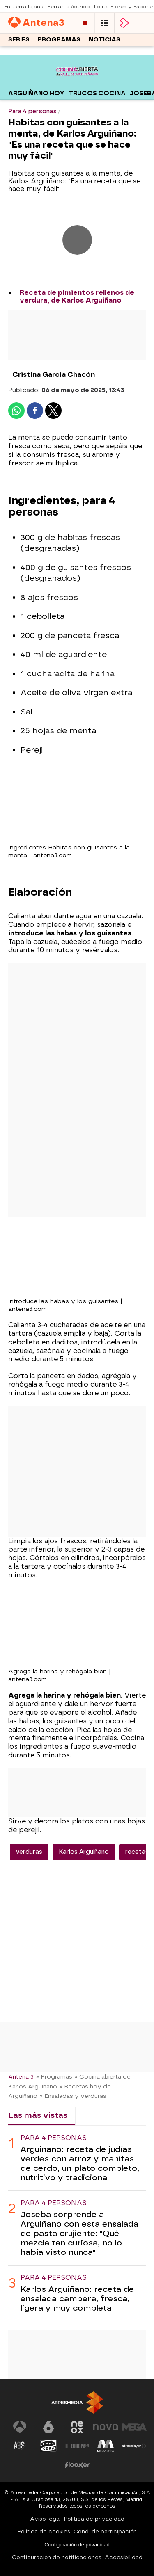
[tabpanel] (77, 2223)
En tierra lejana (24, 6)
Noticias (104, 39)
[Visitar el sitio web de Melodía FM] (105, 2446)
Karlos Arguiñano (84, 1851)
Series (19, 39)
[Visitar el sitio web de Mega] (134, 2427)
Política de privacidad (94, 2519)
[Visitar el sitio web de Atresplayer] (134, 2446)
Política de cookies (44, 2531)
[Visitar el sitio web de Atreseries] (19, 2446)
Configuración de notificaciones (56, 2557)
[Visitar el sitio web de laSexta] (48, 2427)
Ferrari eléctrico (69, 6)
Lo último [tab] (101, 2115)
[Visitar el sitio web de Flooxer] (77, 2465)
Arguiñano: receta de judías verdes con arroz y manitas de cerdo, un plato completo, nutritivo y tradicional (80, 2163)
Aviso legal (45, 2519)
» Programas (54, 2076)
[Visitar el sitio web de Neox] (77, 2427)
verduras (29, 1851)
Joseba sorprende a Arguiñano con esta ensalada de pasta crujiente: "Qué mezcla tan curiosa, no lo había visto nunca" (79, 2233)
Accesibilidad (124, 2557)
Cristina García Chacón (53, 375)
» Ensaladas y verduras (73, 2095)
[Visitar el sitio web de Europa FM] (77, 2446)
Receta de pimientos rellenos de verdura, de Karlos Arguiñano (77, 296)
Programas (59, 39)
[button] (144, 23)
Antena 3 (21, 2076)
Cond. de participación (105, 2531)
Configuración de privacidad (77, 2545)
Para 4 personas (54, 2138)
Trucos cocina (97, 93)
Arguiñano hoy (36, 93)
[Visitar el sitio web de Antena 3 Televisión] (19, 2427)
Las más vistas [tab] (37, 2115)
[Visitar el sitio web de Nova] (105, 2427)
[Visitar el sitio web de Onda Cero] (48, 2446)
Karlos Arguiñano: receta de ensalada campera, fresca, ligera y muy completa (77, 2298)
